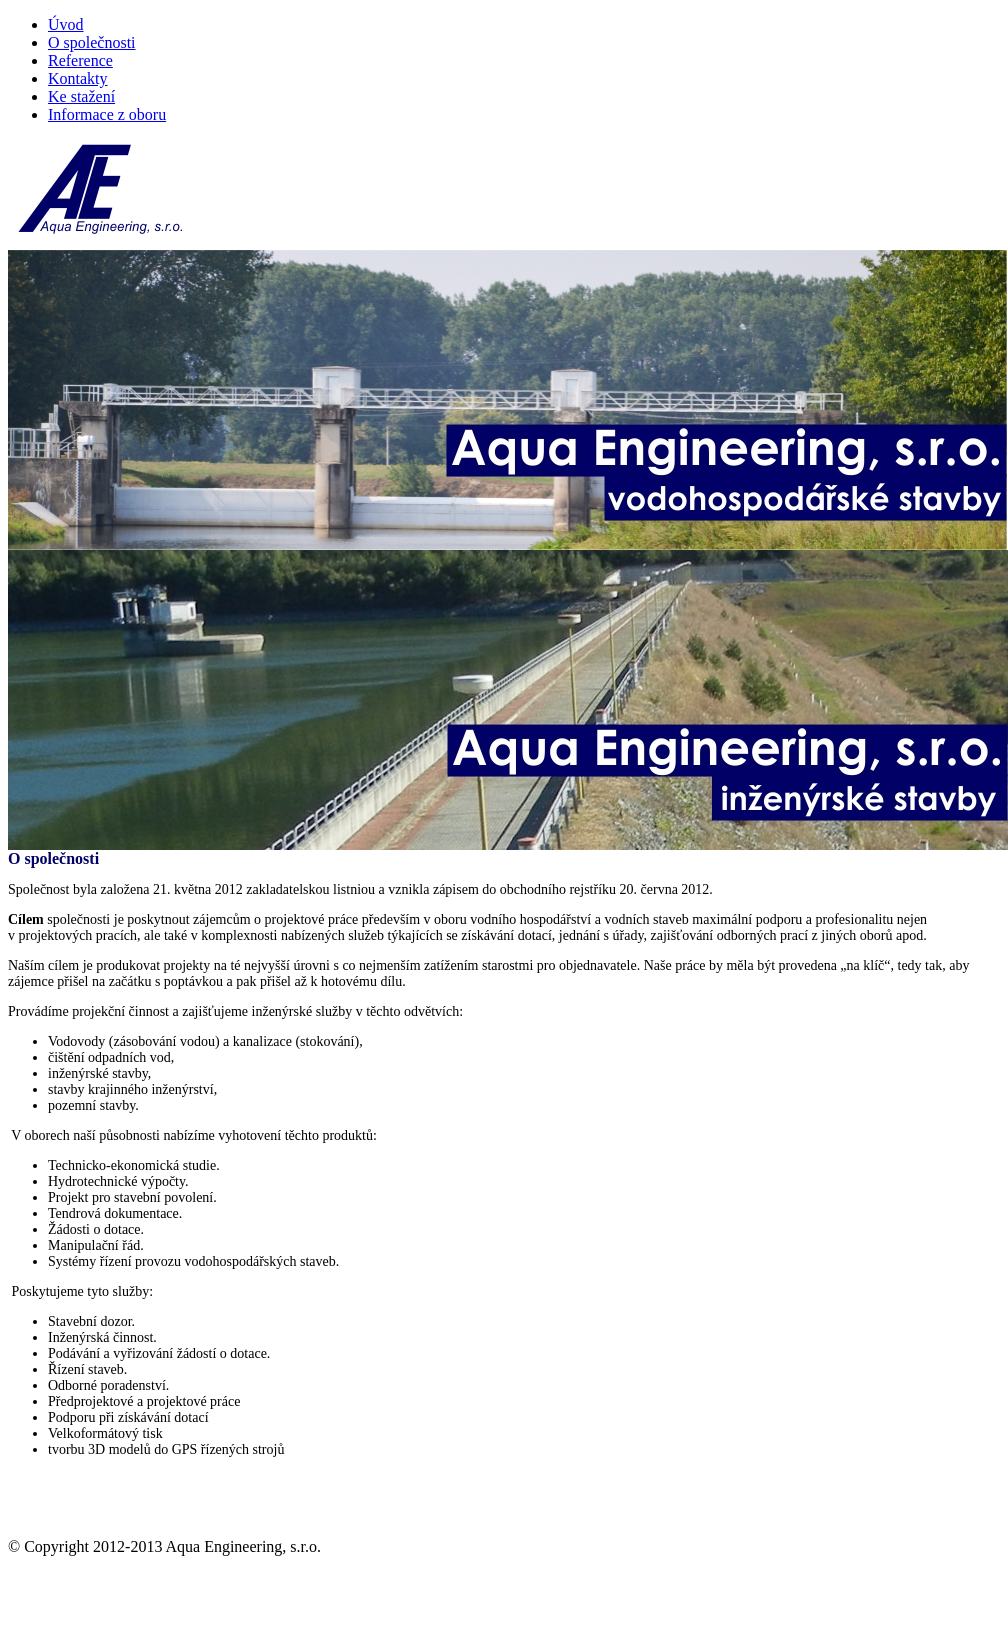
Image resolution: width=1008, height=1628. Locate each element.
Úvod (66, 24)
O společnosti (92, 42)
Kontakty (78, 78)
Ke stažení (81, 96)
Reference (80, 60)
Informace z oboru (107, 114)
